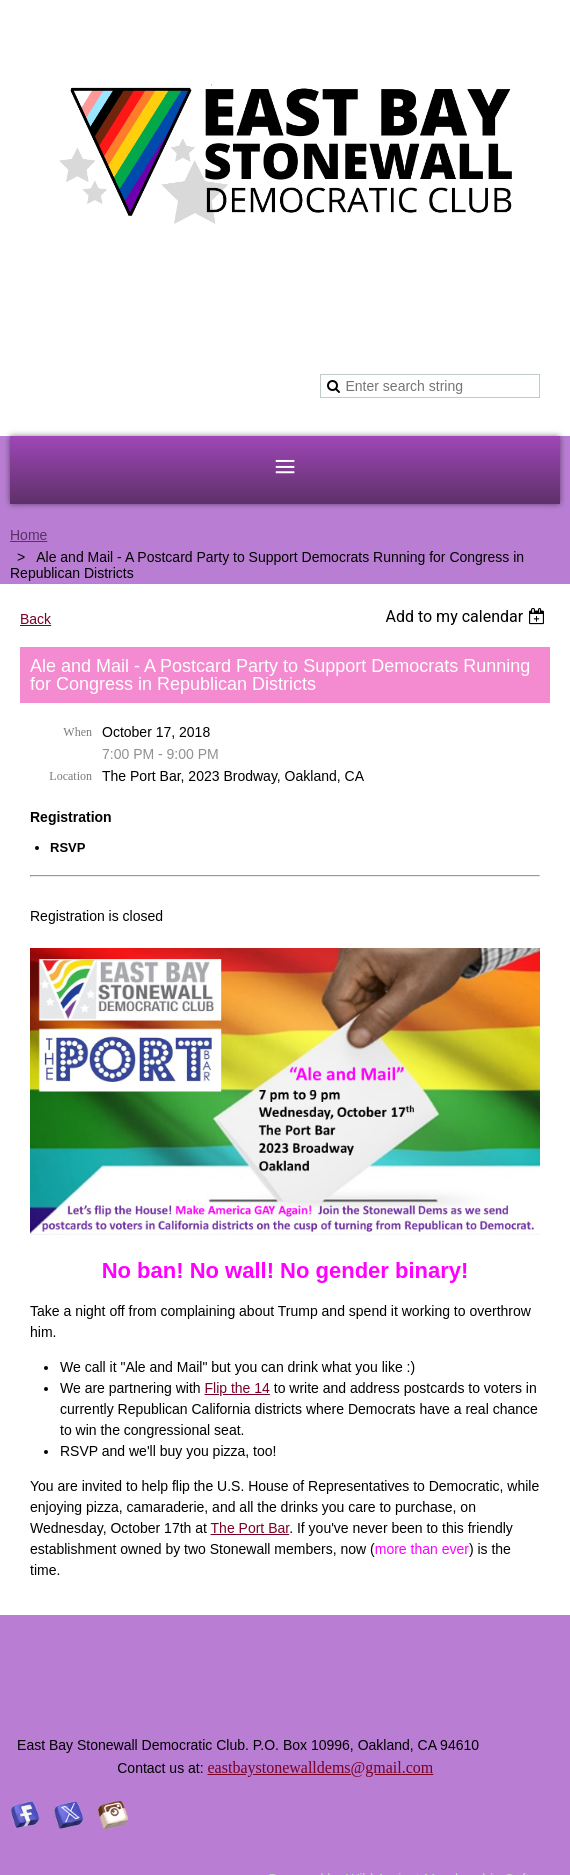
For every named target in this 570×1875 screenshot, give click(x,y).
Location (70, 776)
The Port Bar (250, 1528)
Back (35, 619)
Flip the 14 (236, 1388)
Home (28, 535)
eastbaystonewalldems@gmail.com (321, 1767)
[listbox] (467, 616)
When (77, 732)
